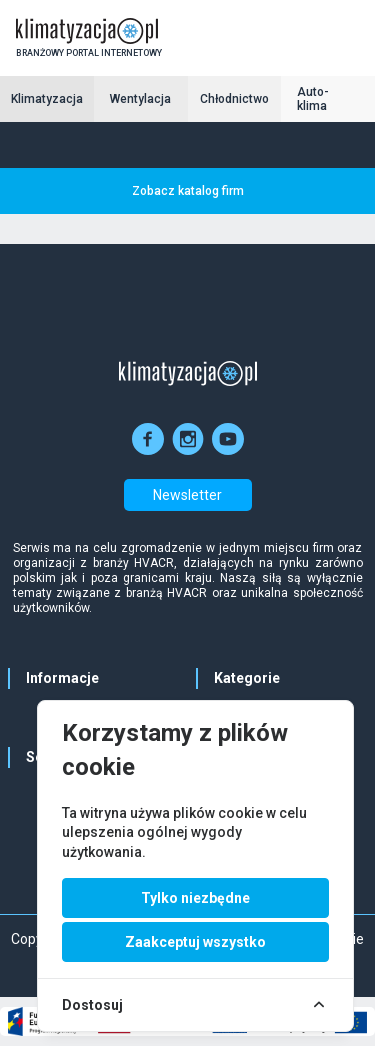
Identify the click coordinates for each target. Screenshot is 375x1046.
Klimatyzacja (47, 99)
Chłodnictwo (234, 99)
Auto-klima (313, 99)
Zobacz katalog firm (188, 191)
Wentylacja (140, 99)
